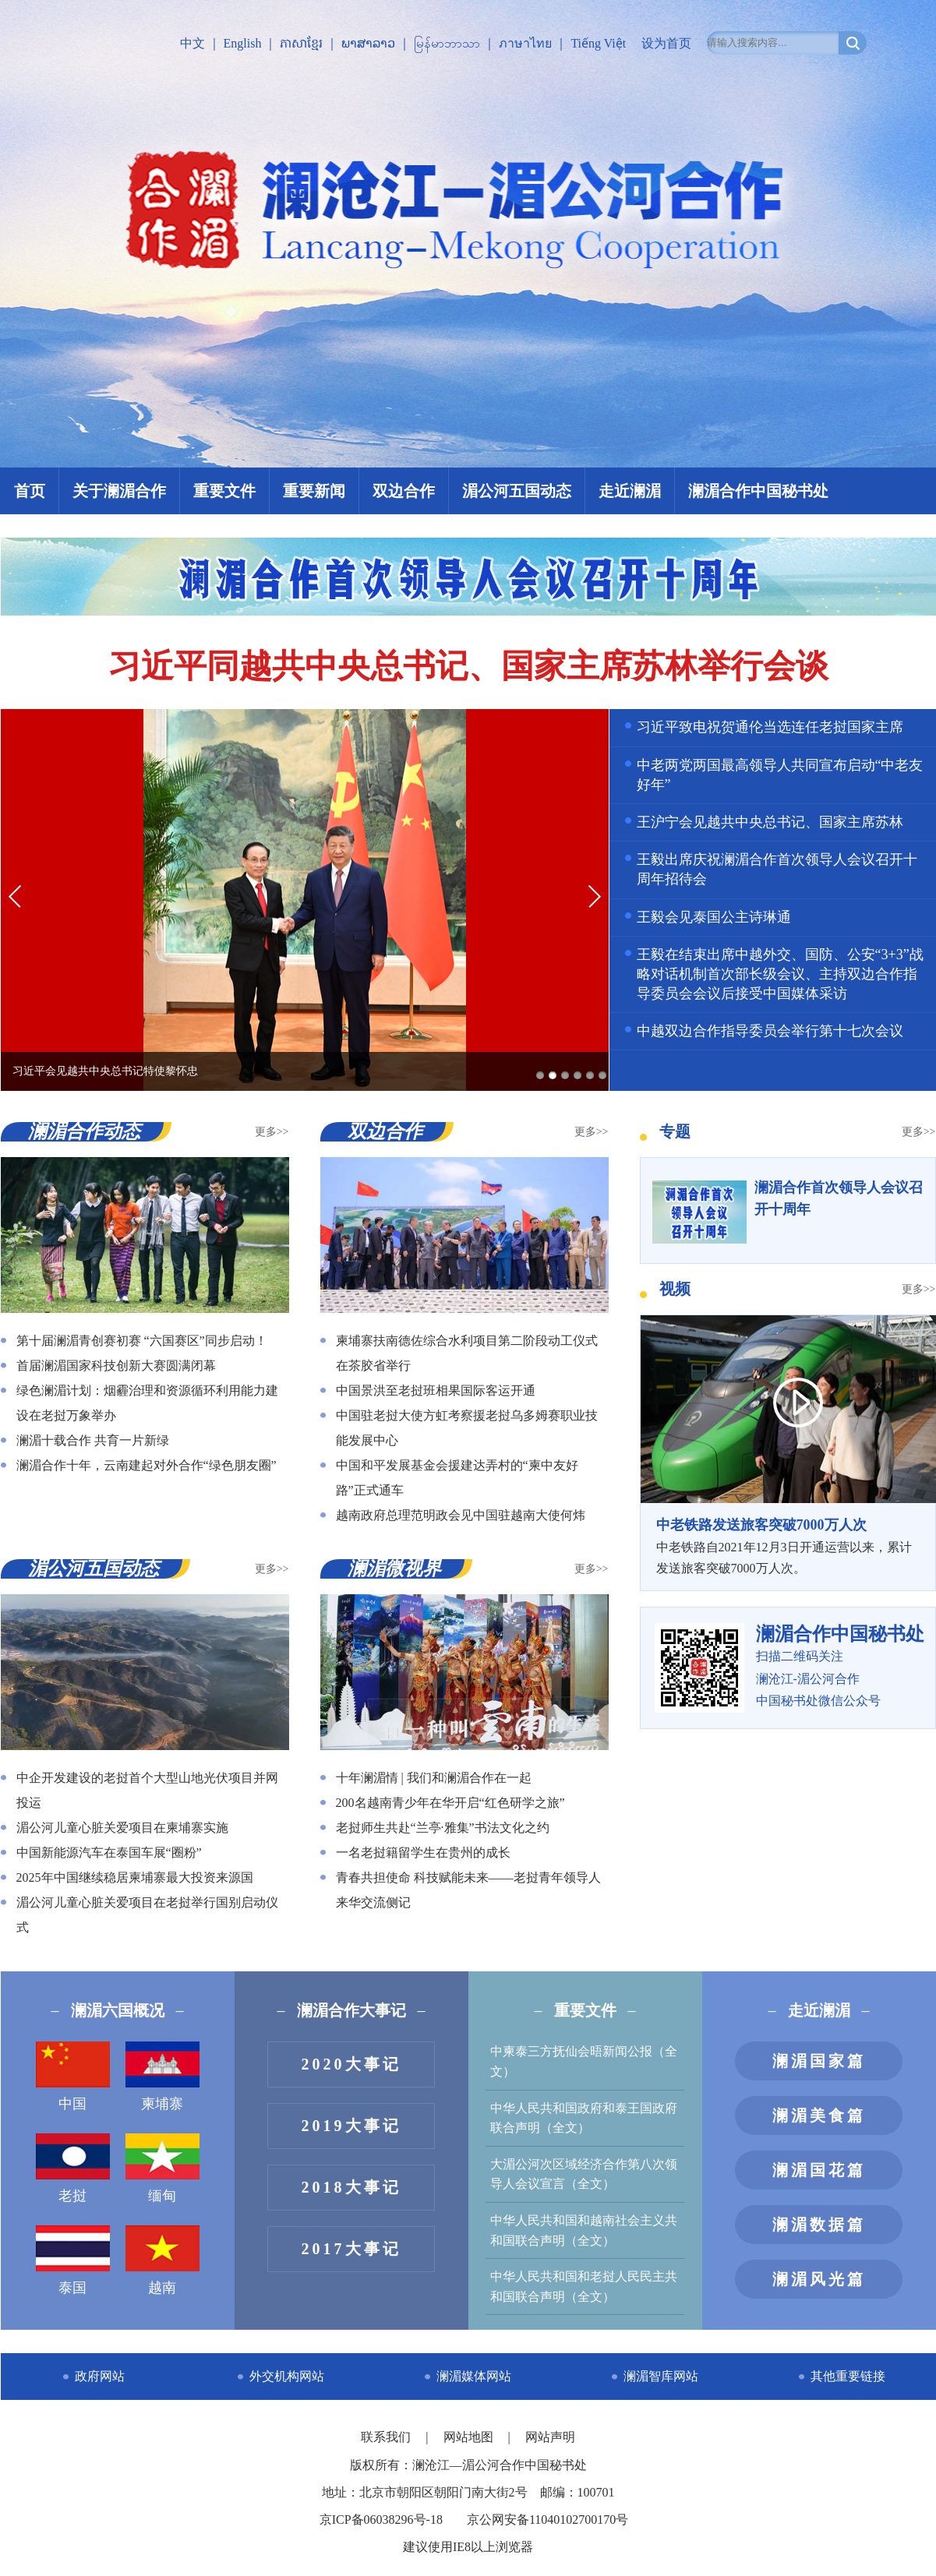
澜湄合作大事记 (351, 2010)
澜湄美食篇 (819, 2115)
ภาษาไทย (525, 43)
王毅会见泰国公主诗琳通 (714, 917)
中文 (192, 43)
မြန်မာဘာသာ (447, 43)
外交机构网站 (286, 2376)
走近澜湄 (630, 490)
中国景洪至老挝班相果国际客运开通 (435, 1390)
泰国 (73, 2260)
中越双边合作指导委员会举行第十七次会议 (770, 1031)
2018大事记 (351, 2187)
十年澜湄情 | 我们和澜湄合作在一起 (434, 1777)
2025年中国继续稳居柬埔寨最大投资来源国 (134, 1877)
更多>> (272, 1132)
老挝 (73, 2168)
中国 (73, 2076)
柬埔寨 (162, 2076)
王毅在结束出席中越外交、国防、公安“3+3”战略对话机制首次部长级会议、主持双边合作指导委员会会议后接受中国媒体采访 (780, 974)
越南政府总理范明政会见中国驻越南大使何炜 (460, 1515)
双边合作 (404, 490)
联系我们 (387, 2437)
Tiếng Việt (598, 43)
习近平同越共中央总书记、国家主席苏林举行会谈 (468, 666)
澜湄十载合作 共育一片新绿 (92, 1440)
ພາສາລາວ (368, 43)
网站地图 (469, 2437)
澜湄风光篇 (819, 2279)
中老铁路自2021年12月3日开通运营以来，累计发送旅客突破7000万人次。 (788, 1544)
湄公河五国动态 (516, 490)
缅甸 (162, 2168)
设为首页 (666, 43)
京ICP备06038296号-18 (381, 2519)
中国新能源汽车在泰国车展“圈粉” (109, 1852)
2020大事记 (351, 2064)
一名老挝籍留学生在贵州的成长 (423, 1852)
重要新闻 (314, 490)
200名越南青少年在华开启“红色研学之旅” (450, 1802)
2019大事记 (351, 2125)
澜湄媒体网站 (473, 2376)
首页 (29, 490)
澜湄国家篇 (819, 2061)
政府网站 (100, 2376)
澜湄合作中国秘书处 (758, 490)
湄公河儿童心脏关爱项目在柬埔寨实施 (122, 1827)
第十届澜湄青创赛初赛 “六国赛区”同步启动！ (141, 1340)
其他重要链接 (848, 2376)
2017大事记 (351, 2248)
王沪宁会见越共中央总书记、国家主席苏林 (770, 822)
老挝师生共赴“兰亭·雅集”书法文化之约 (442, 1827)
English (243, 43)
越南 (162, 2260)
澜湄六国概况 (117, 2010)
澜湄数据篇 (819, 2224)
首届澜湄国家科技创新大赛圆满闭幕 (116, 1365)
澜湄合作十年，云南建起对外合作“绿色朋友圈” (146, 1465)
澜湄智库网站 (660, 2376)
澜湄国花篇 (819, 2170)
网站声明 (550, 2437)
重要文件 (224, 490)
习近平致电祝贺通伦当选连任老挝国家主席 (770, 727)
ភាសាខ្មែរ (301, 43)
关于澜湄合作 (119, 490)
